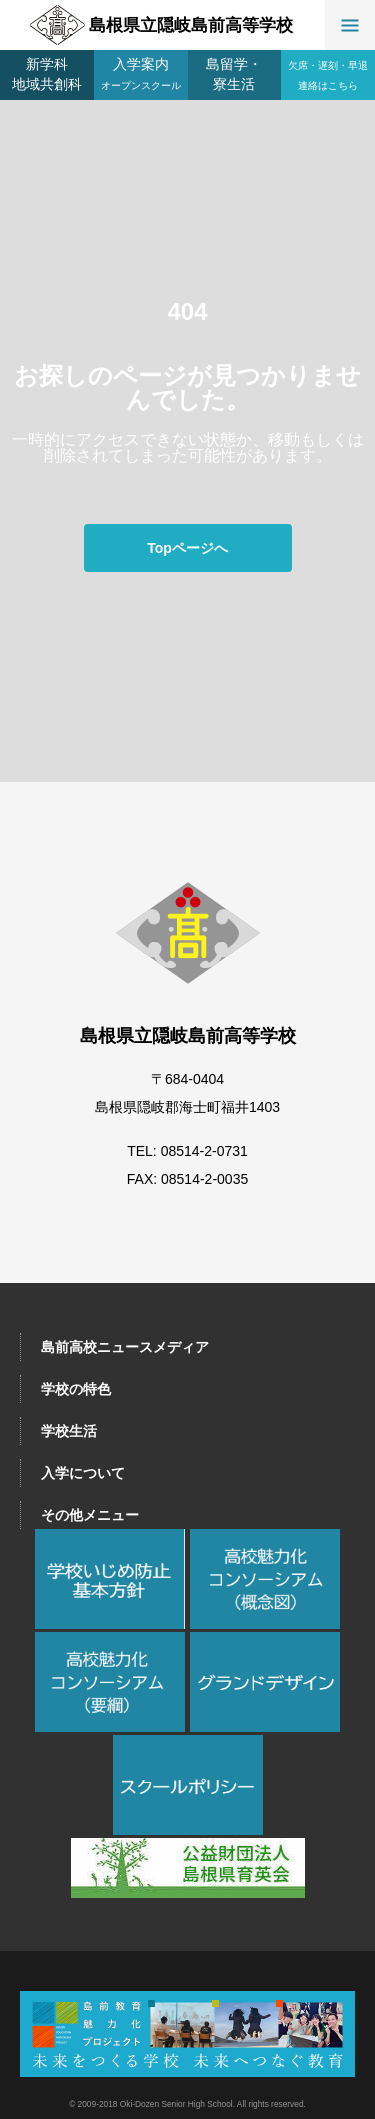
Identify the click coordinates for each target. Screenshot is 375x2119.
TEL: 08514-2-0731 (187, 1151)
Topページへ (187, 548)
